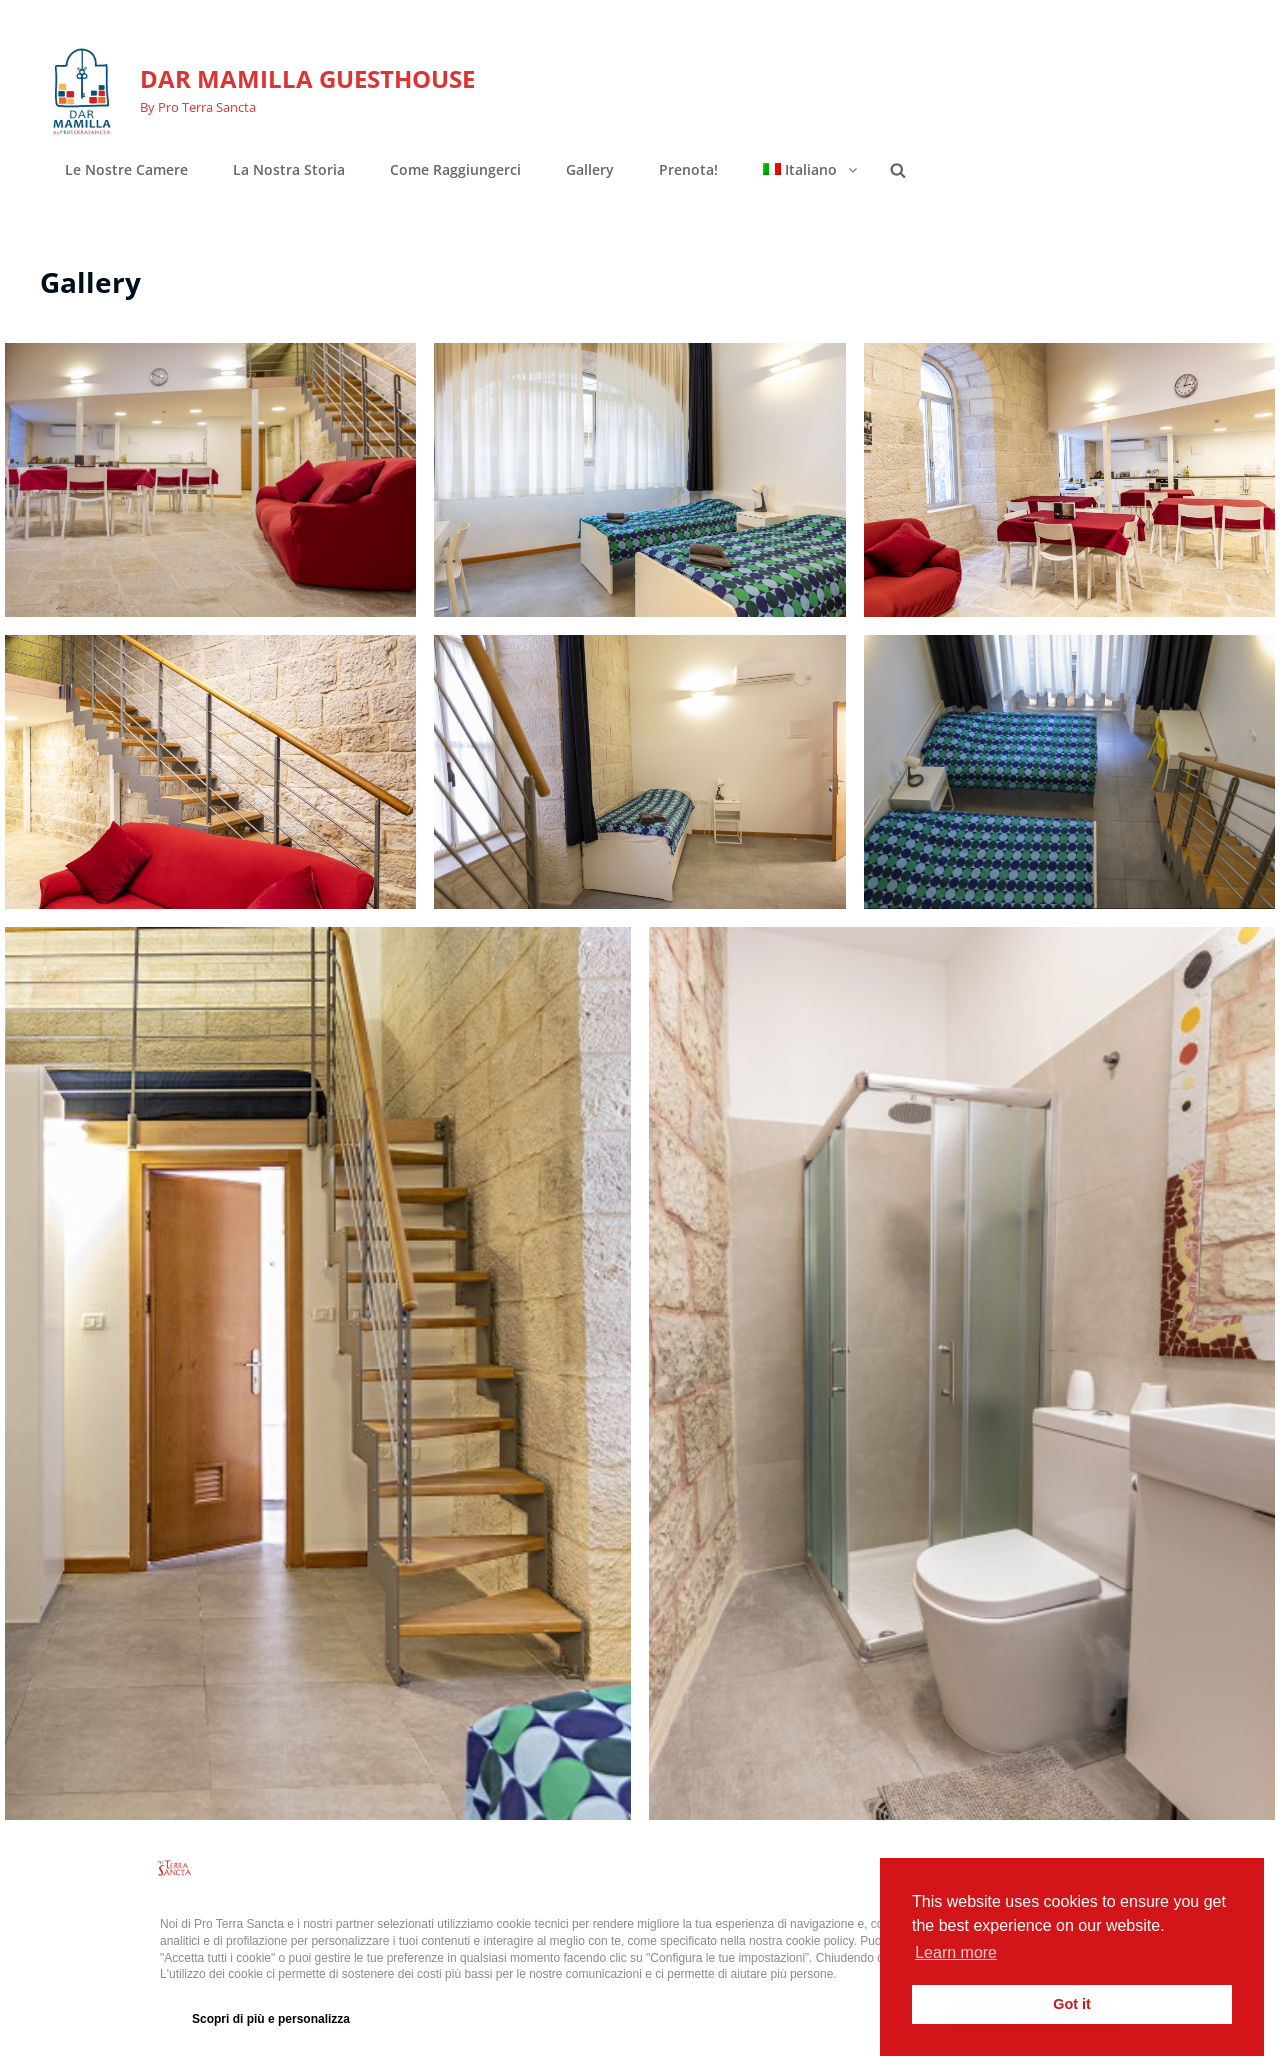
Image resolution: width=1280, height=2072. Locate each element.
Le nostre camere (126, 169)
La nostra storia (289, 169)
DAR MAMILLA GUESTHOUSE (307, 78)
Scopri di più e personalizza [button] (271, 2019)
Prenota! (688, 169)
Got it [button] (1072, 2004)
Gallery (590, 169)
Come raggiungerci (455, 169)
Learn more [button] (956, 1952)
